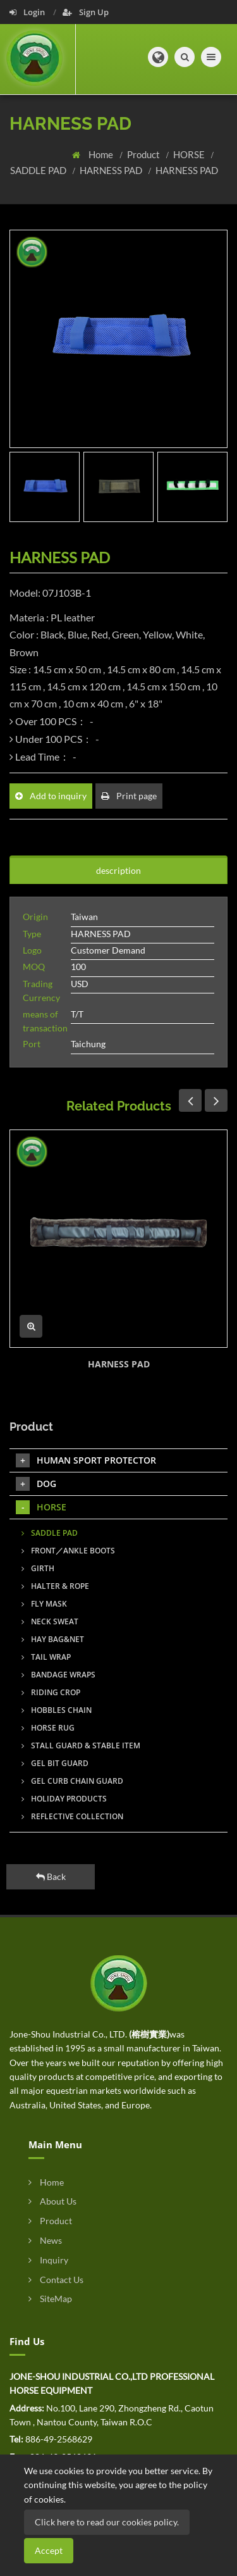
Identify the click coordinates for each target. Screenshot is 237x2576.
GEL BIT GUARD (54, 1763)
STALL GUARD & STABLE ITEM (80, 1745)
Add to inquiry (51, 795)
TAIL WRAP (46, 1657)
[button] (158, 57)
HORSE (190, 154)
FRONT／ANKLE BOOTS (68, 1550)
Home (101, 154)
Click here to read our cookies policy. (107, 2522)
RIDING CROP (50, 1692)
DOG (36, 1484)
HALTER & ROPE (55, 1586)
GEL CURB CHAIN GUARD (72, 1781)
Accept (49, 2550)
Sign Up (86, 12)
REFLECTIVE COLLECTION (72, 1816)
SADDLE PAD (39, 170)
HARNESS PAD (112, 170)
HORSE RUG (48, 1727)
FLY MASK (44, 1603)
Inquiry (48, 2260)
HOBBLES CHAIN (56, 1710)
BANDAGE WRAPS (58, 1674)
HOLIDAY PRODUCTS (64, 1798)
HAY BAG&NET (52, 1639)
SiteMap (50, 2298)
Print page (129, 795)
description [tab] (118, 870)
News (45, 2240)
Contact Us (55, 2279)
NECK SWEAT (49, 1621)
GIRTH (37, 1568)
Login (28, 12)
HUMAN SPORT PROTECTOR (86, 1460)
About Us (52, 2201)
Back (51, 1876)
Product (144, 154)
